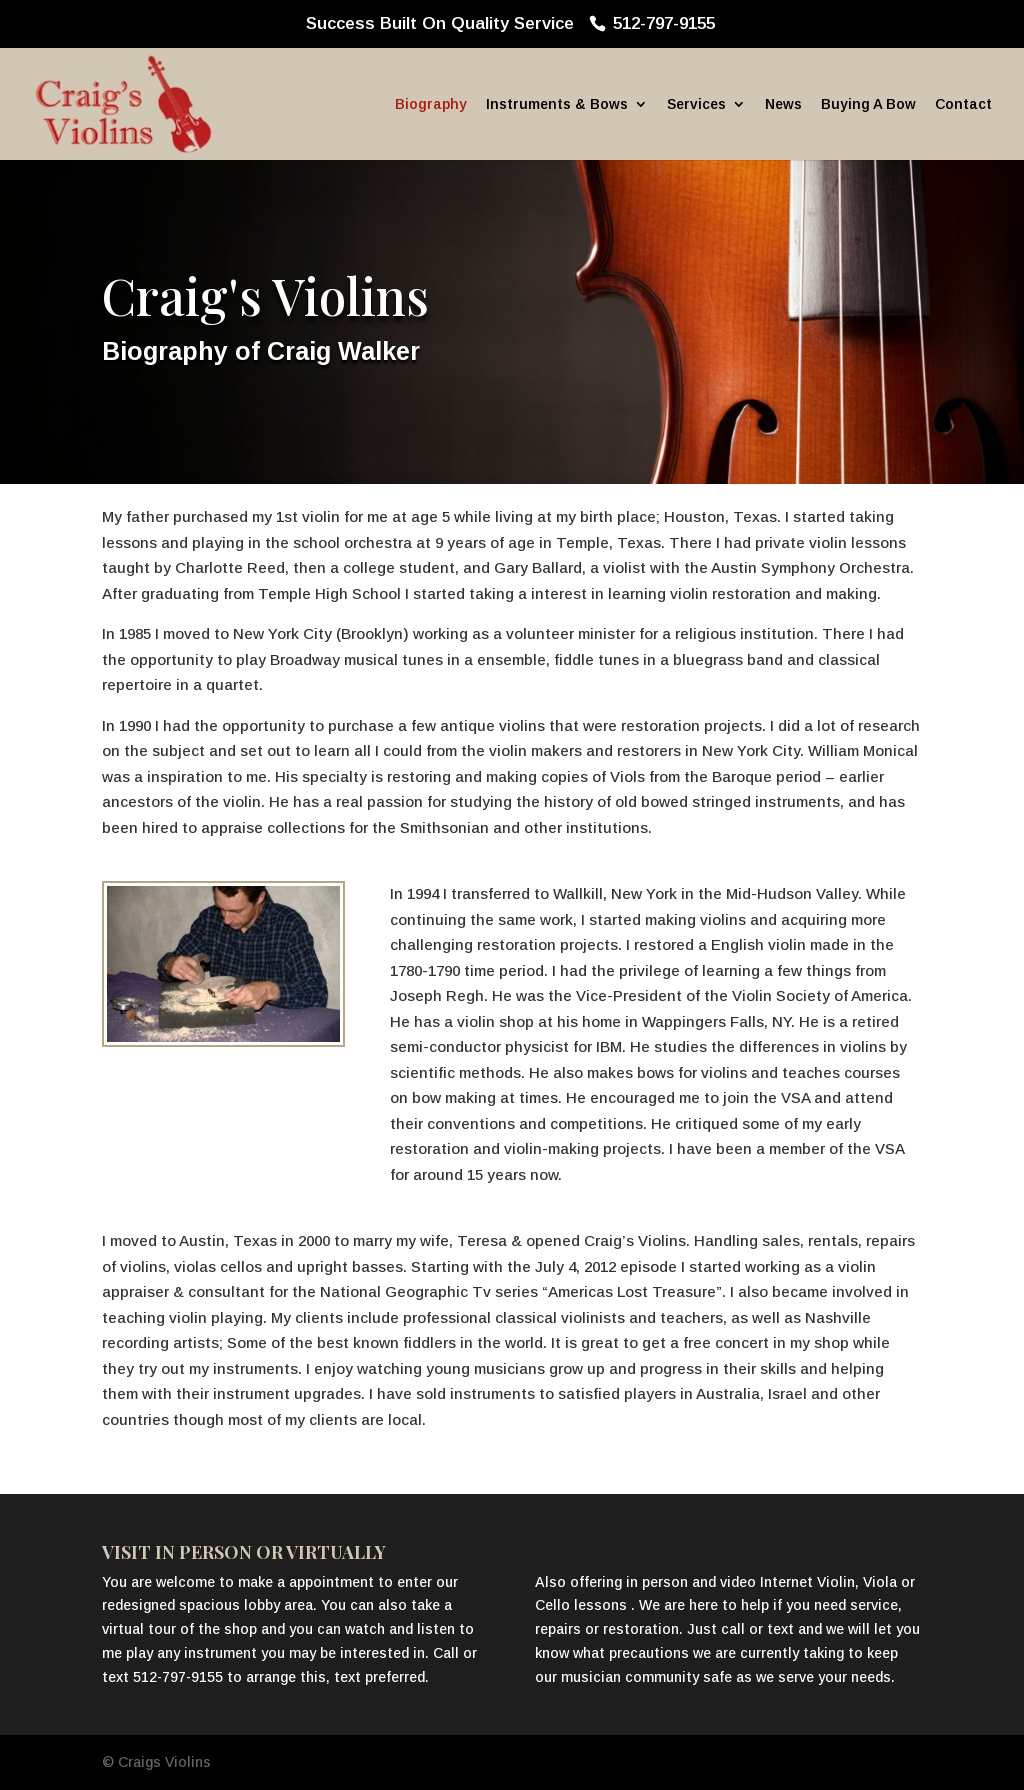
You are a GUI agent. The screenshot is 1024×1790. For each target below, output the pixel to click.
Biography (431, 104)
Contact (963, 104)
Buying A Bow (868, 104)
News (783, 104)
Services (696, 104)
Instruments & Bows (557, 104)
